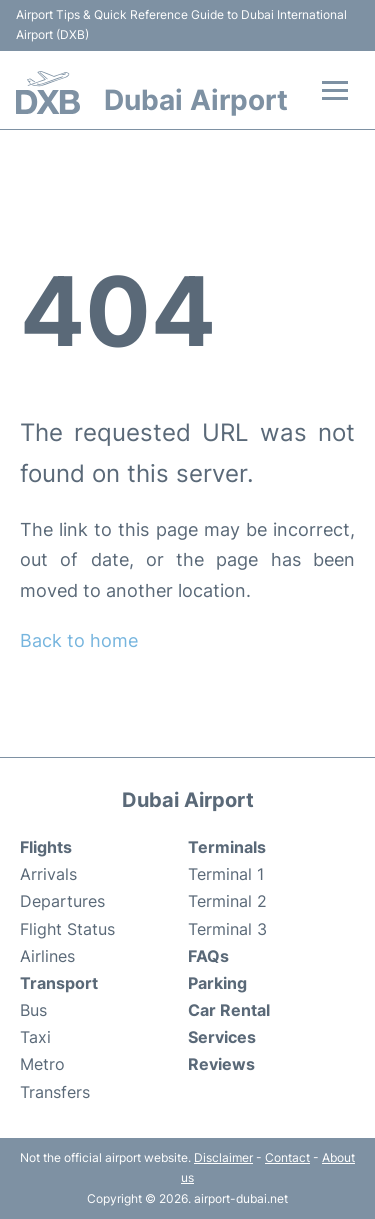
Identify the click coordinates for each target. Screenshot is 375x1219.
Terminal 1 (226, 874)
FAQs (208, 956)
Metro (42, 1064)
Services (222, 1037)
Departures (62, 901)
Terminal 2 (227, 901)
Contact (287, 1157)
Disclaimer (223, 1157)
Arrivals (48, 874)
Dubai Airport (196, 100)
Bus (33, 1010)
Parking (217, 983)
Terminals (227, 847)
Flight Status (67, 929)
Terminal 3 (227, 929)
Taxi (35, 1037)
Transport (59, 983)
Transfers (55, 1092)
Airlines (47, 956)
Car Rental (229, 1010)
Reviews (221, 1064)
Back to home (79, 640)
